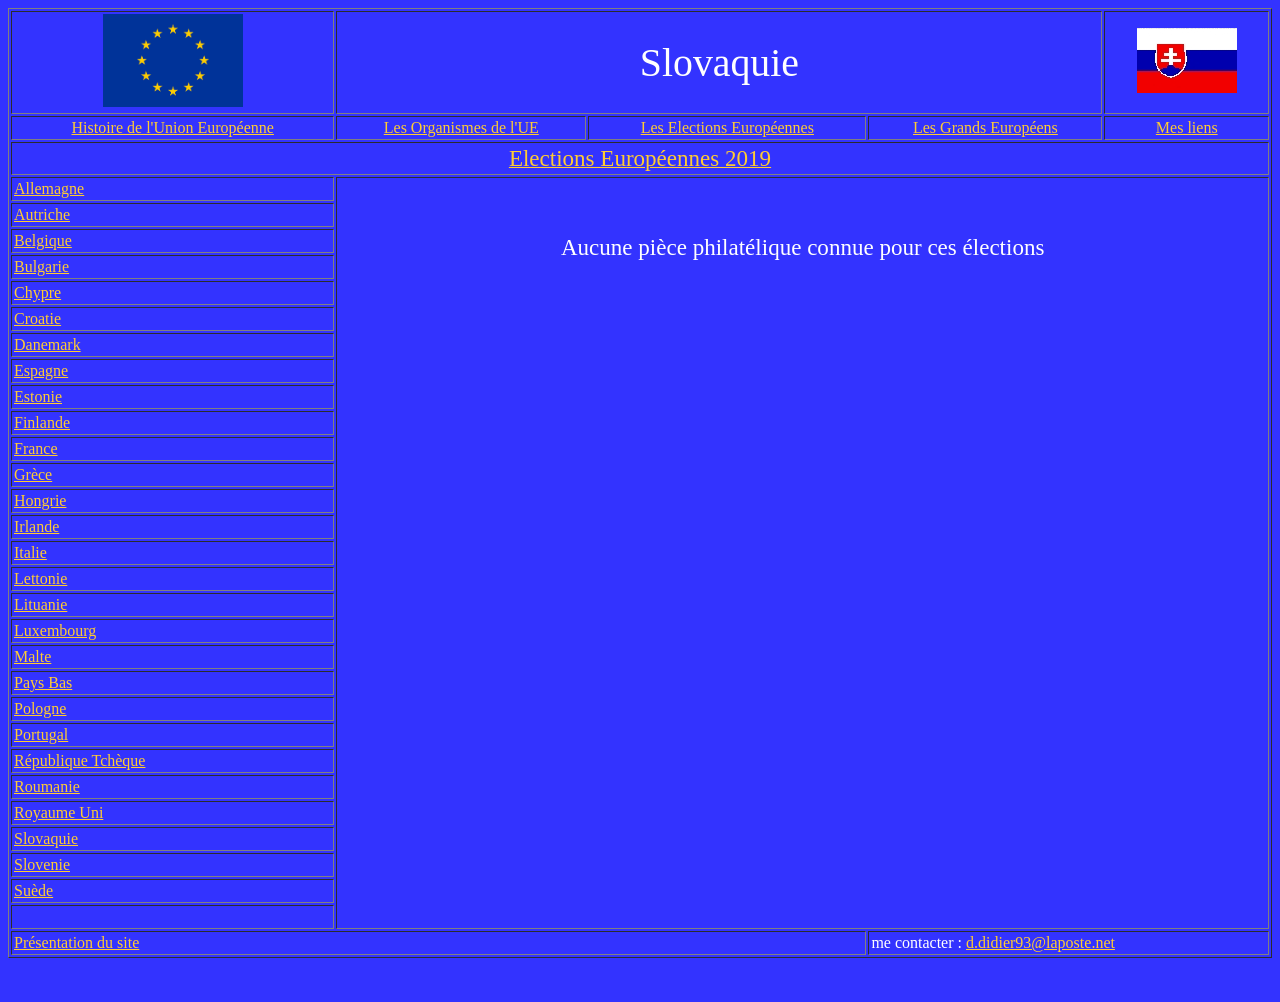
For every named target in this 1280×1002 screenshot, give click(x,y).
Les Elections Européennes (727, 127)
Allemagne (49, 188)
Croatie (37, 318)
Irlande (36, 526)
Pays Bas (43, 682)
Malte (32, 656)
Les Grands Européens (985, 127)
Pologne (40, 708)
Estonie (38, 396)
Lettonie (40, 578)
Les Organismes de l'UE (461, 127)
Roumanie (47, 786)
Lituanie (40, 604)
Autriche (42, 214)
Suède (33, 890)
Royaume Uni (58, 812)
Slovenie (42, 864)
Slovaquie (46, 838)
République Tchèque (79, 760)
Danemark (47, 344)
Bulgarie (41, 266)
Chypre (37, 292)
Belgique (43, 240)
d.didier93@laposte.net (1040, 942)
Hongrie (40, 500)
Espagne (41, 370)
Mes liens (1187, 127)
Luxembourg (55, 630)
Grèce (33, 474)
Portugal (41, 734)
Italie (30, 552)
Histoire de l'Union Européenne (172, 127)
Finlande (42, 422)
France (36, 448)
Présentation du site (76, 942)
